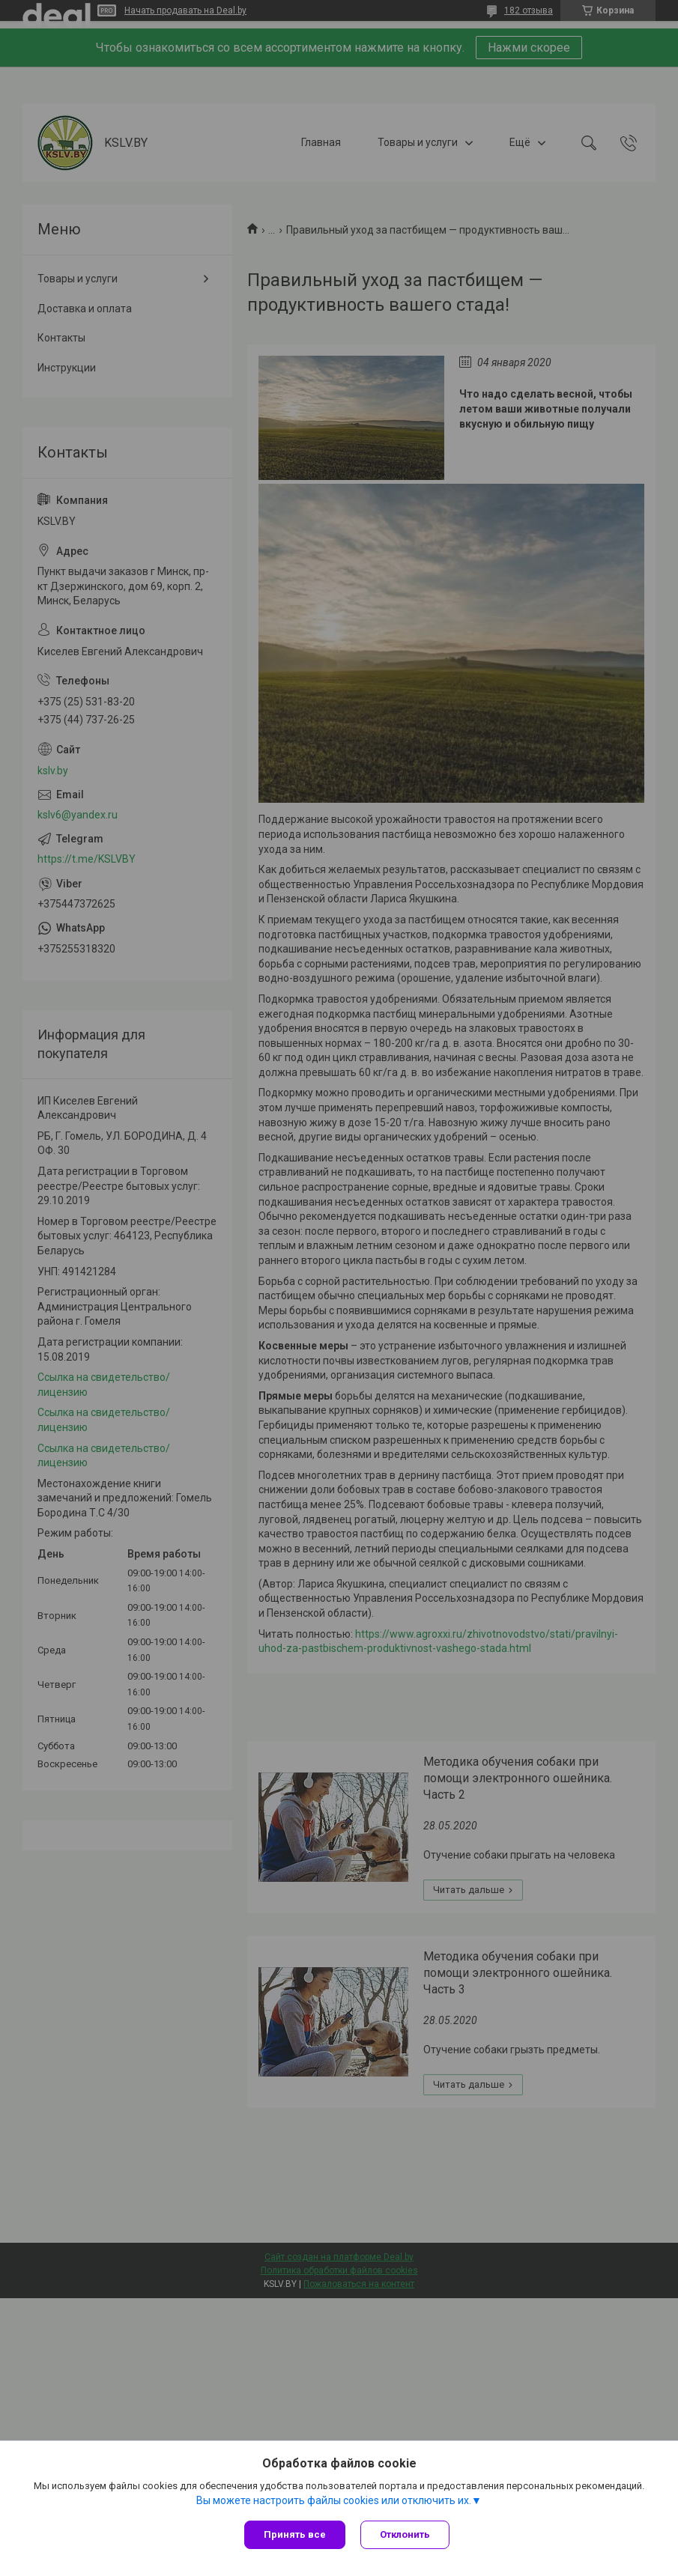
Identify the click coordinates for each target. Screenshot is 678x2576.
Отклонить (405, 2534)
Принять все (295, 2534)
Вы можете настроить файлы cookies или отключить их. (333, 2500)
